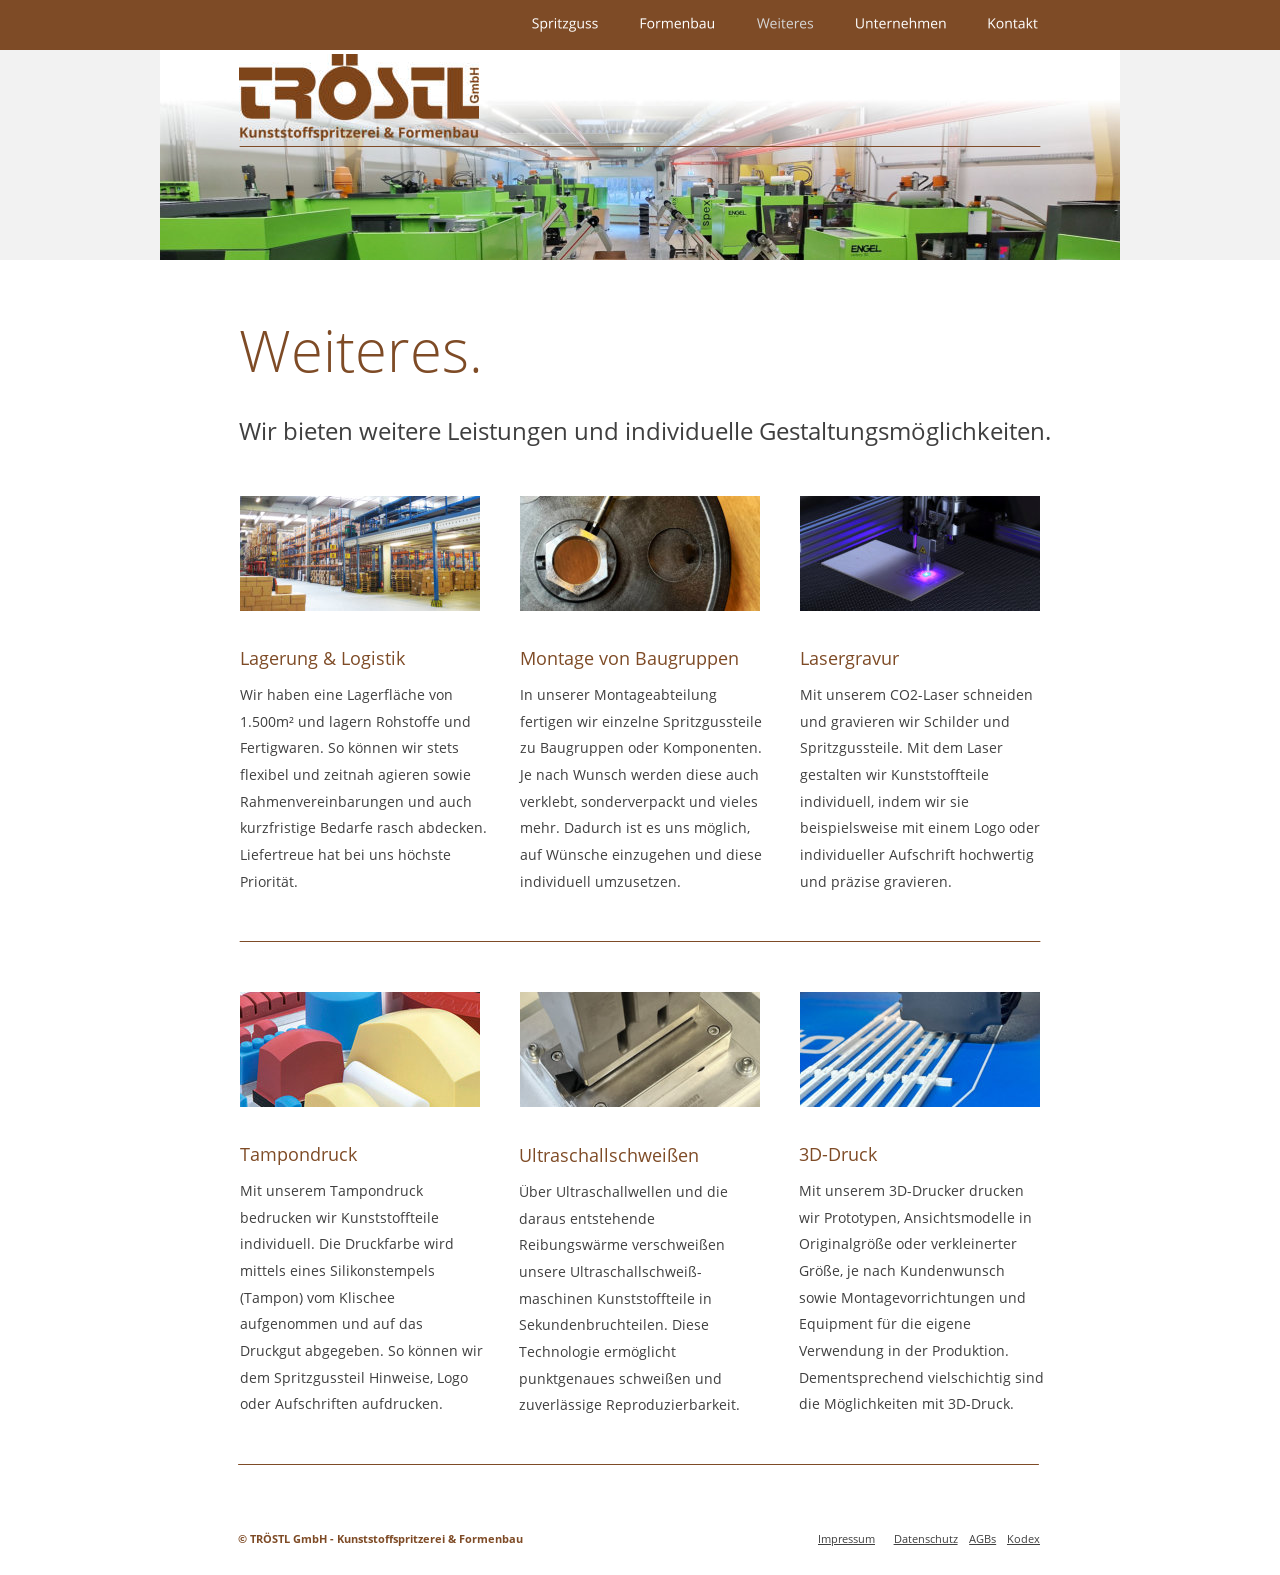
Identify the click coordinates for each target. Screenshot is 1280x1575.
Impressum (846, 1538)
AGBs (982, 1538)
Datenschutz (926, 1538)
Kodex (1023, 1538)
